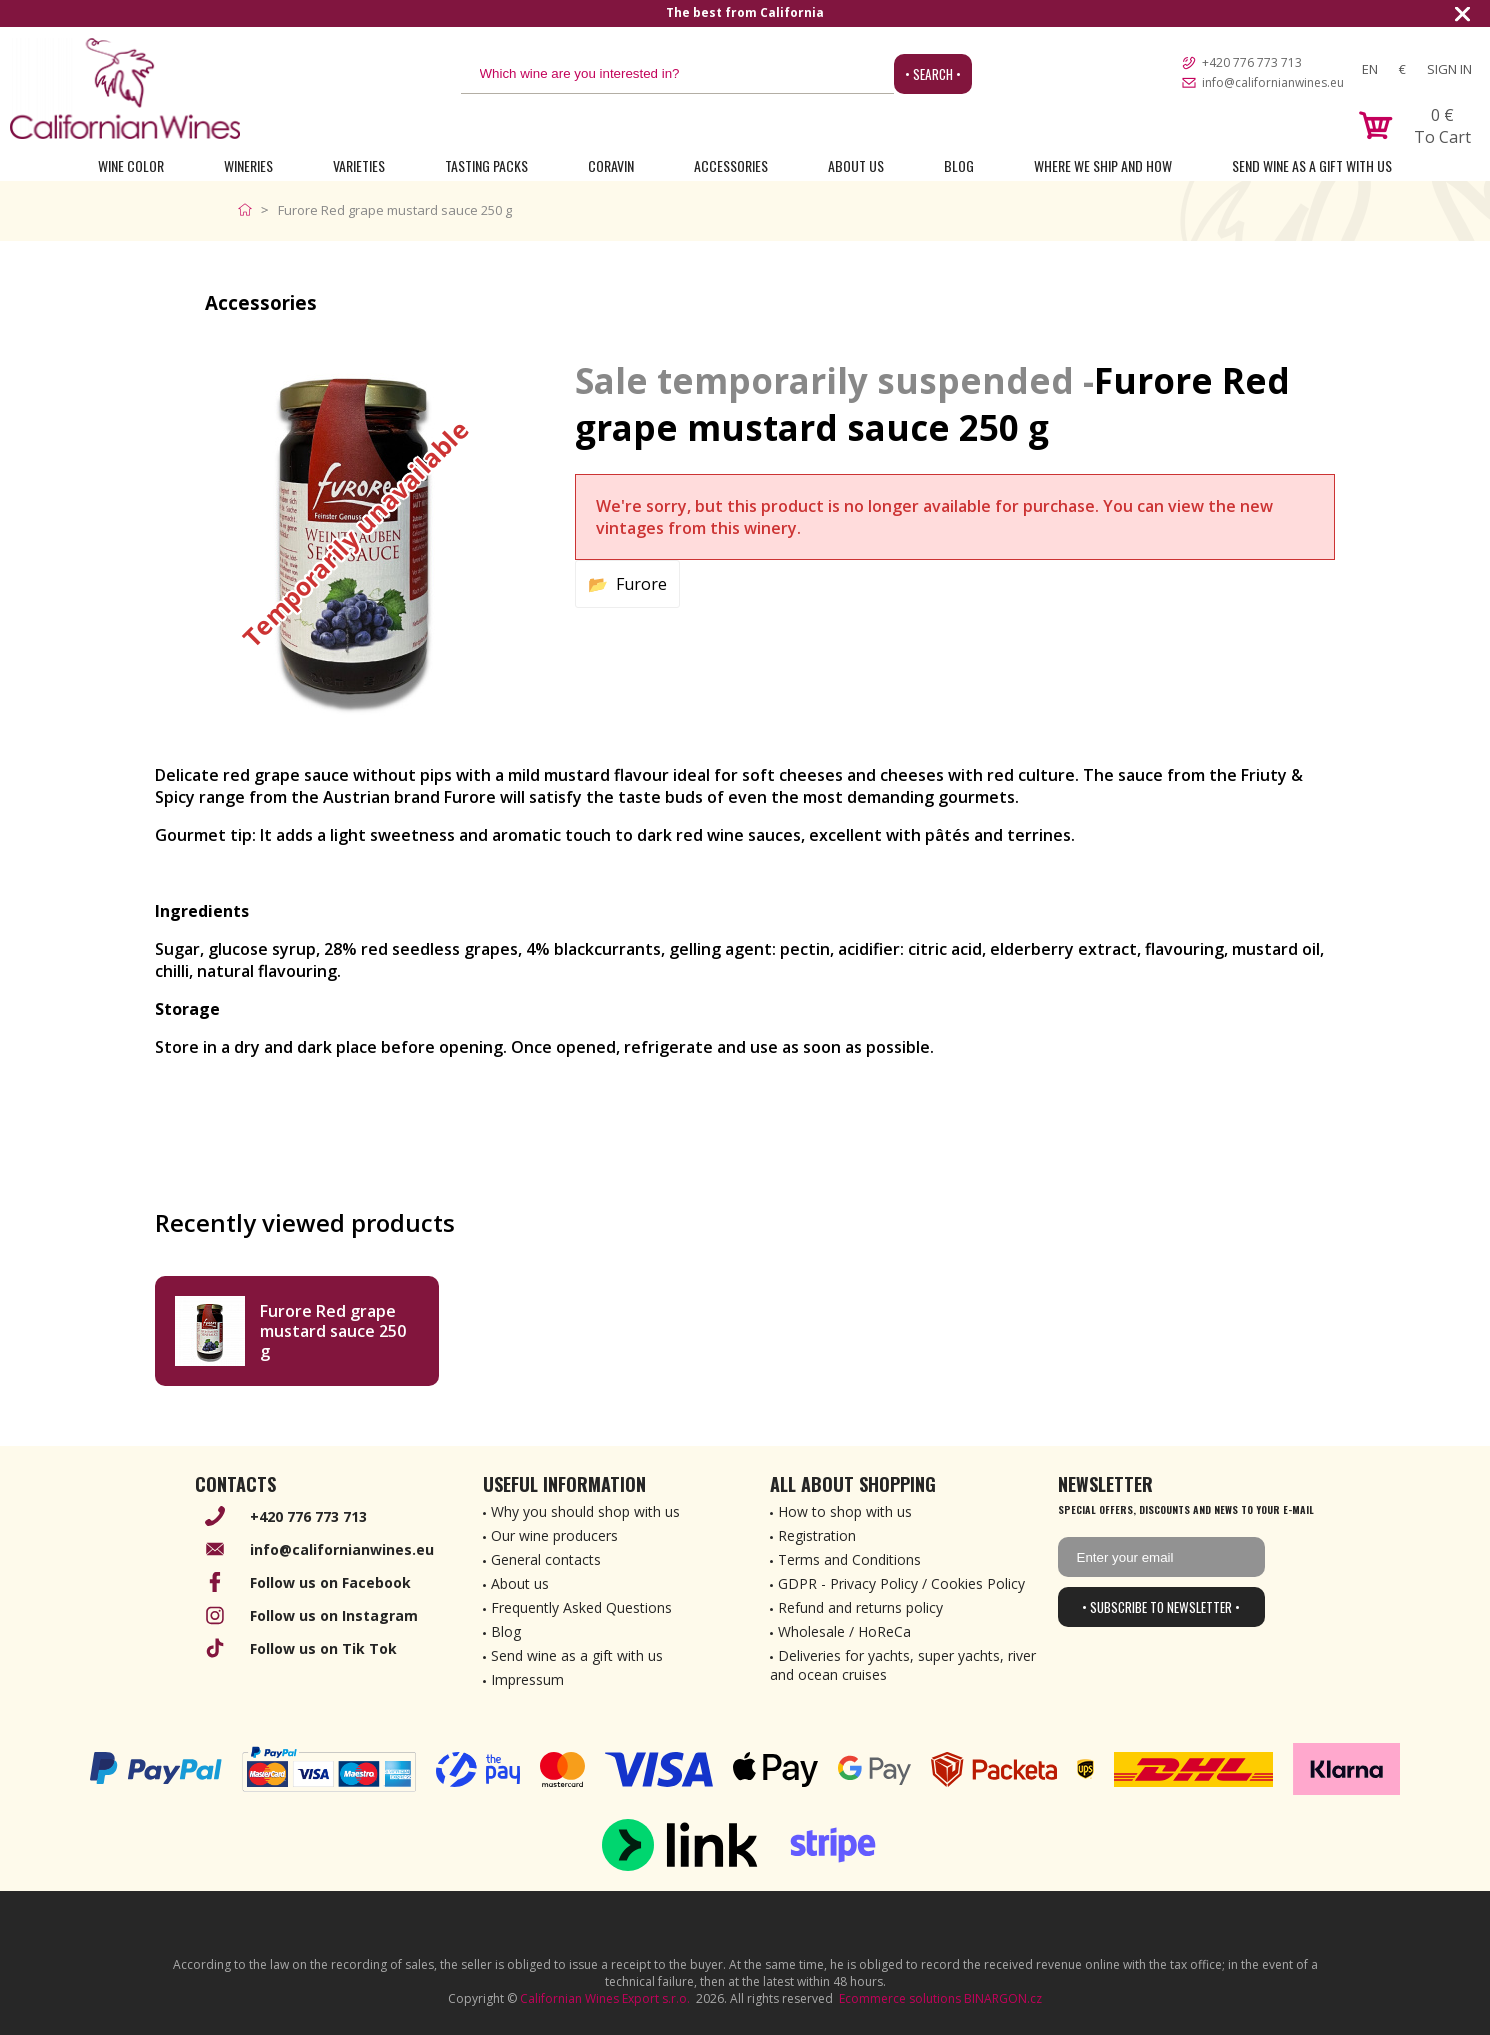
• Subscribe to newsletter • (1161, 1607)
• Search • (933, 74)
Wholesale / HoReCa (844, 1631)
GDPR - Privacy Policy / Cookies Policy (901, 1583)
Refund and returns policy (860, 1607)
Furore (641, 584)
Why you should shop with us (585, 1511)
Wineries (248, 165)
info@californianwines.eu (1273, 82)
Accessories (731, 165)
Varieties (359, 165)
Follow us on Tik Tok (323, 1648)
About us (520, 1583)
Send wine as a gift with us (1312, 165)
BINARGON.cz (1003, 1998)
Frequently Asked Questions (581, 1607)
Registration (817, 1535)
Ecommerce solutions (900, 1998)
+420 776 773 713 (1252, 62)
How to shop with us (845, 1511)
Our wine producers (554, 1535)
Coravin (611, 165)
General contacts (546, 1559)
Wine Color (131, 165)
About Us (856, 165)
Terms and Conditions (849, 1559)
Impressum (527, 1679)
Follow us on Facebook (330, 1582)
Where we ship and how (1103, 165)
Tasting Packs (486, 165)
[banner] (125, 88)
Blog (959, 165)
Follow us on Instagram (334, 1615)
